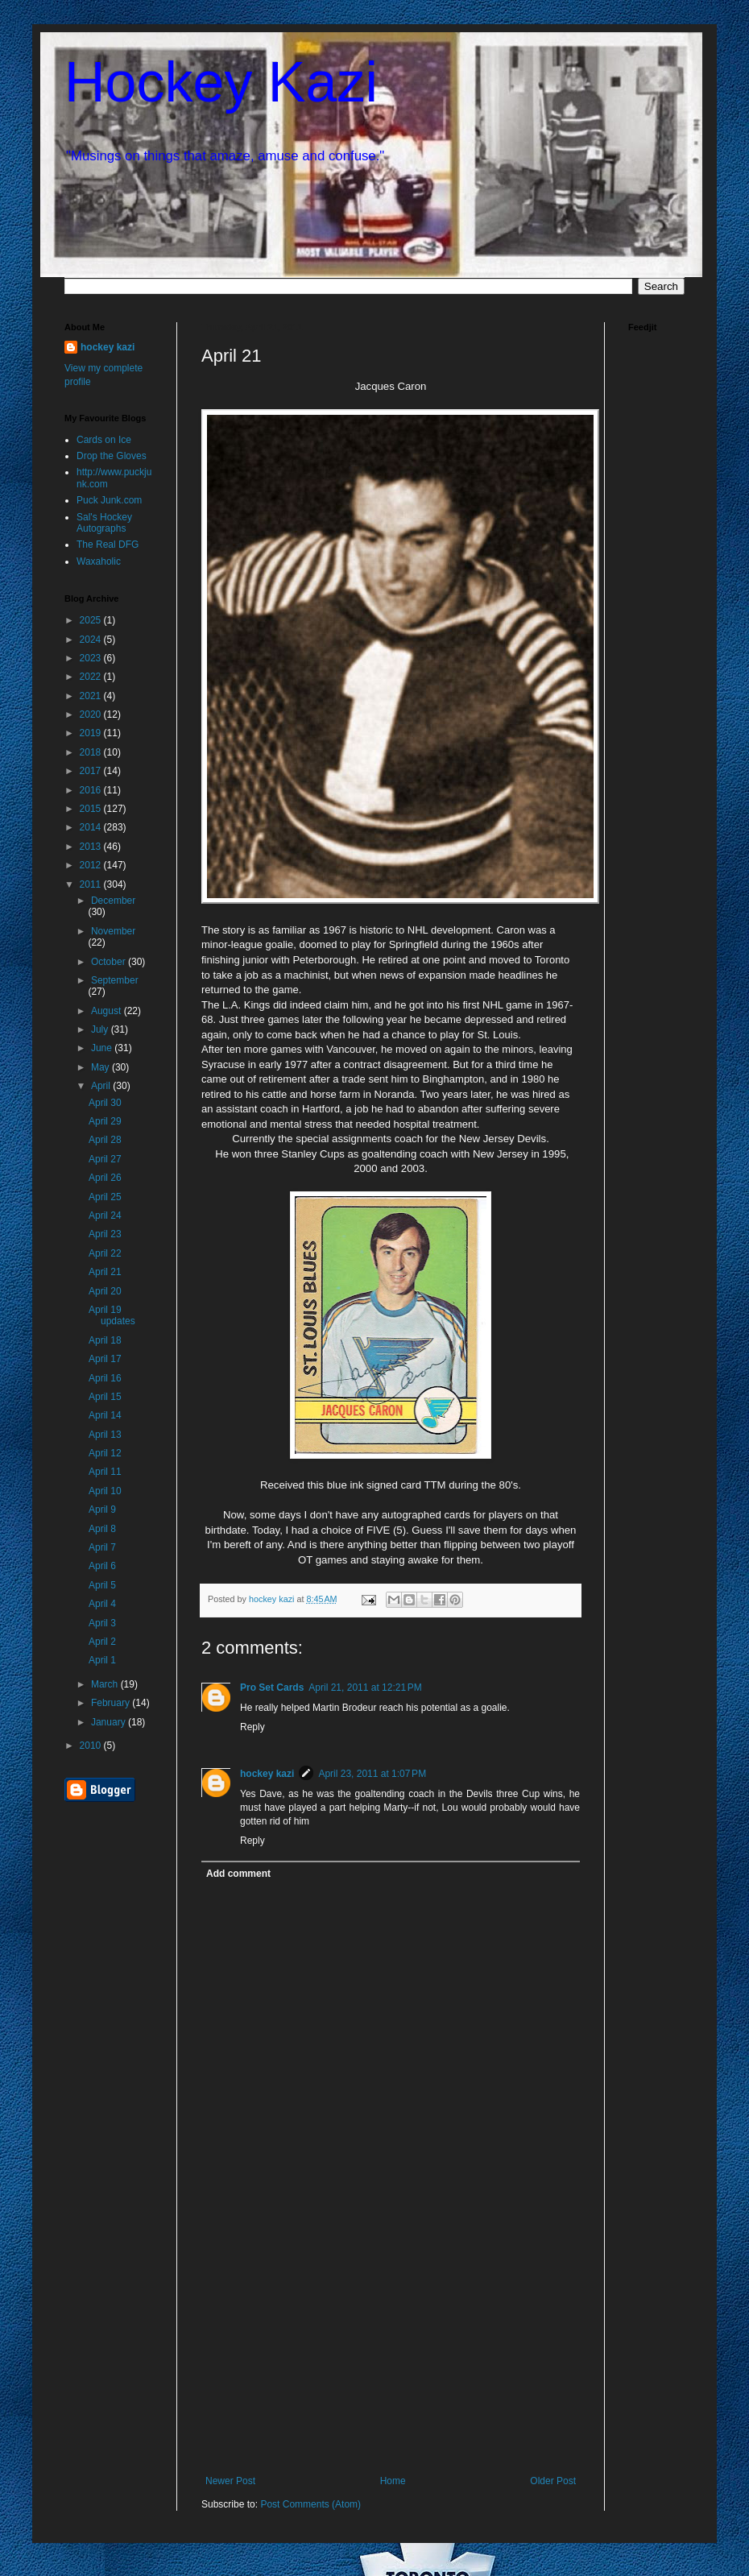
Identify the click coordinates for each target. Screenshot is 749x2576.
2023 (92, 658)
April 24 (105, 1215)
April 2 (102, 1641)
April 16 (105, 1378)
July (101, 1029)
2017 (92, 771)
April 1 (102, 1660)
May (101, 1067)
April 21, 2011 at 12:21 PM (364, 1687)
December (113, 900)
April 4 (102, 1603)
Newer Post (230, 2481)
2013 (92, 846)
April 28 (105, 1139)
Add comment (238, 1873)
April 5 (102, 1585)
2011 (92, 884)
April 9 (102, 1509)
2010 (92, 1745)
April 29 (105, 1121)
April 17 (105, 1359)
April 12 (105, 1453)
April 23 (105, 1234)
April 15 (105, 1396)
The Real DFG (108, 544)
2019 (92, 733)
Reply (252, 1727)
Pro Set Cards (272, 1687)
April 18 (105, 1340)
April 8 (102, 1528)
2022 (92, 676)
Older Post (553, 2481)
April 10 (105, 1491)
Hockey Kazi (221, 82)
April (102, 1085)
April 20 (105, 1291)
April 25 (105, 1197)
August (107, 1011)
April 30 (105, 1102)
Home (393, 2481)
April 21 (105, 1272)
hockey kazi (267, 1773)
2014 (92, 827)
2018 (92, 752)
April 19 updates (112, 1315)
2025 (92, 620)
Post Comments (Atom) (310, 2504)
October (109, 961)
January (109, 1722)
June (102, 1048)
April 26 (105, 1177)
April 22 (105, 1253)
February (111, 1702)
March (106, 1684)
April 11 (105, 1471)
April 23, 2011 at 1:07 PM (372, 1773)
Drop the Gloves (112, 456)
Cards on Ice (104, 439)
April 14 (105, 1415)
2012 (92, 865)
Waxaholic (99, 561)
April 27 (105, 1159)
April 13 (105, 1434)
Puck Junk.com (109, 500)
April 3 (102, 1623)
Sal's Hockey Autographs (104, 522)
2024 (92, 639)
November (113, 931)
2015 (92, 808)
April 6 (102, 1566)
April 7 (102, 1547)
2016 (92, 790)
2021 (92, 696)
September (115, 980)
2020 (92, 714)
